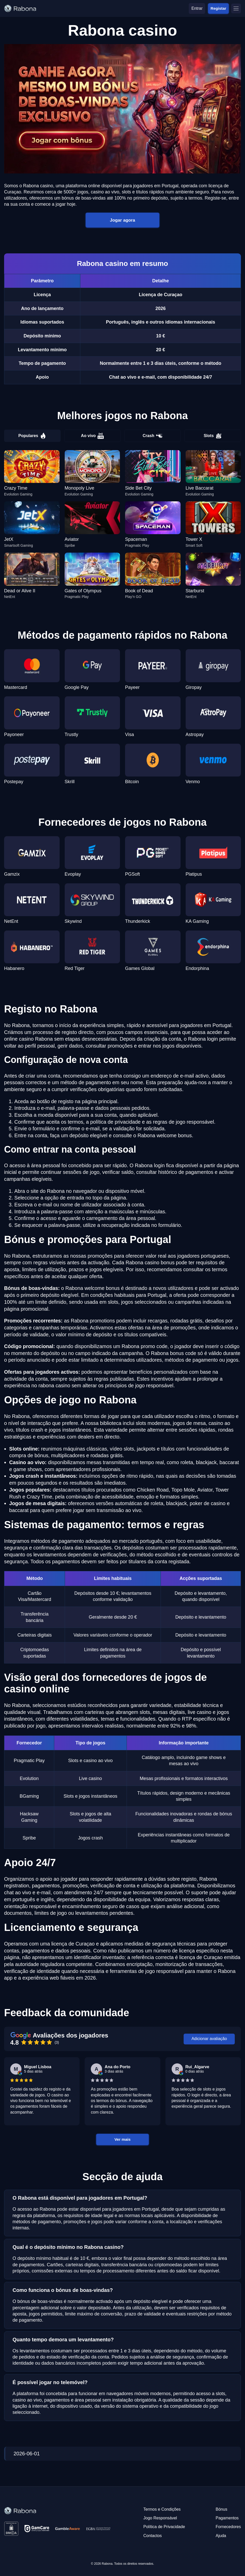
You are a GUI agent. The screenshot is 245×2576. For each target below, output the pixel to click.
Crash (152, 436)
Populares (32, 436)
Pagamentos (227, 2518)
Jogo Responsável (160, 2518)
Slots (212, 436)
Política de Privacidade (164, 2527)
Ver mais (122, 2139)
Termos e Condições (162, 2509)
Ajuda (221, 2535)
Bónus (221, 2509)
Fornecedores (228, 2527)
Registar (218, 8)
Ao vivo (92, 436)
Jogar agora (122, 220)
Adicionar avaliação (209, 2038)
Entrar (197, 8)
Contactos (152, 2535)
